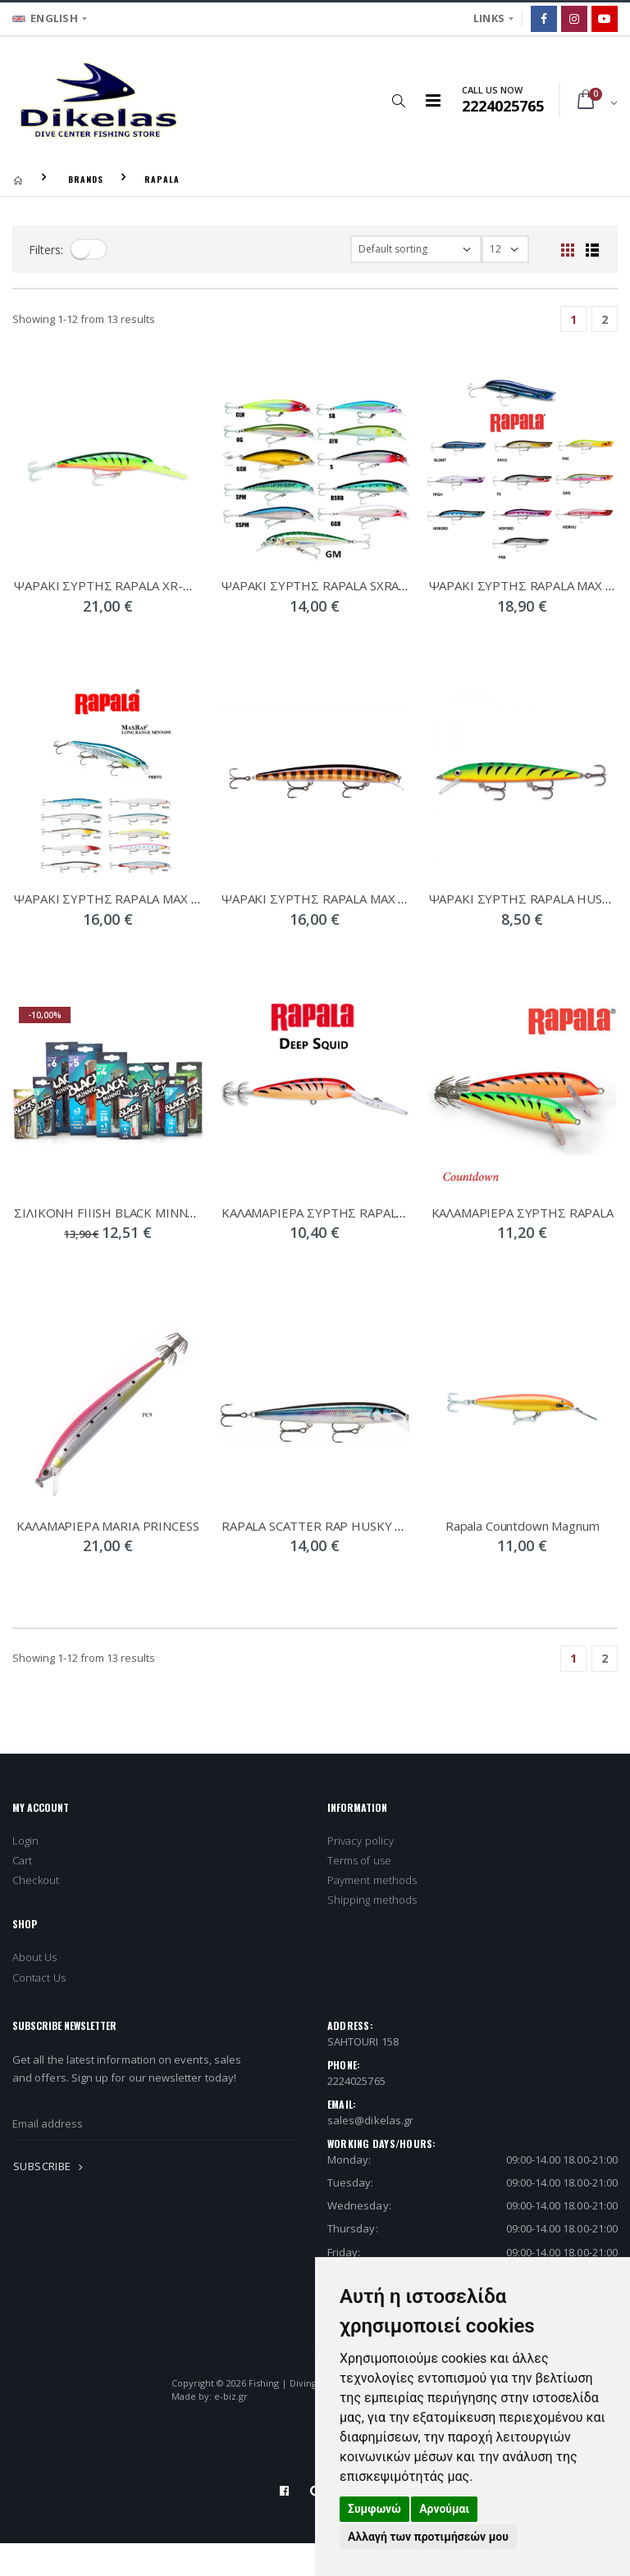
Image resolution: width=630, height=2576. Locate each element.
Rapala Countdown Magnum (522, 1526)
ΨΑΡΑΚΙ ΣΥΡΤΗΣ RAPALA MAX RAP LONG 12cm (149, 898)
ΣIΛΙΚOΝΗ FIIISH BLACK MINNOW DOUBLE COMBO (161, 1212)
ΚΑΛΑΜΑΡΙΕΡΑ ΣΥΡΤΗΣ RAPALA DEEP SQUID (350, 1212)
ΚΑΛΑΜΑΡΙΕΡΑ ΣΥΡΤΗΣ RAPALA (522, 1212)
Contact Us (39, 1977)
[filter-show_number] (505, 249)
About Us (34, 1957)
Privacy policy (360, 1840)
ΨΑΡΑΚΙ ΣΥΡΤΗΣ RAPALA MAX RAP (321, 898)
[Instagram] (574, 19)
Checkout (36, 1880)
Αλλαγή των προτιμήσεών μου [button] (428, 2536)
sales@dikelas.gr (370, 2120)
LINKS (488, 18)
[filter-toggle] (88, 249)
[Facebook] (544, 19)
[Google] (604, 19)
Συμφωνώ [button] (374, 2508)
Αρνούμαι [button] (444, 2508)
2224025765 (356, 2080)
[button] (399, 100)
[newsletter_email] (157, 2123)
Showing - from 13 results (83, 319)
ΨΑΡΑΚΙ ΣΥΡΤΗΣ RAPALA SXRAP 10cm (331, 585)
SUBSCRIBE (51, 2166)
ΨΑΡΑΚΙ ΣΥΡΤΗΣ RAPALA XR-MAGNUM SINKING (152, 585)
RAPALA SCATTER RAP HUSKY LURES (326, 1526)
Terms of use (359, 1860)
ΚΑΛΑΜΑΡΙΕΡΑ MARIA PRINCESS (107, 1526)
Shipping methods (372, 1899)
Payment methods (372, 1880)
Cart (22, 1860)
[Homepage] (18, 179)
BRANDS (85, 179)
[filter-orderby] (416, 249)
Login (25, 1840)
